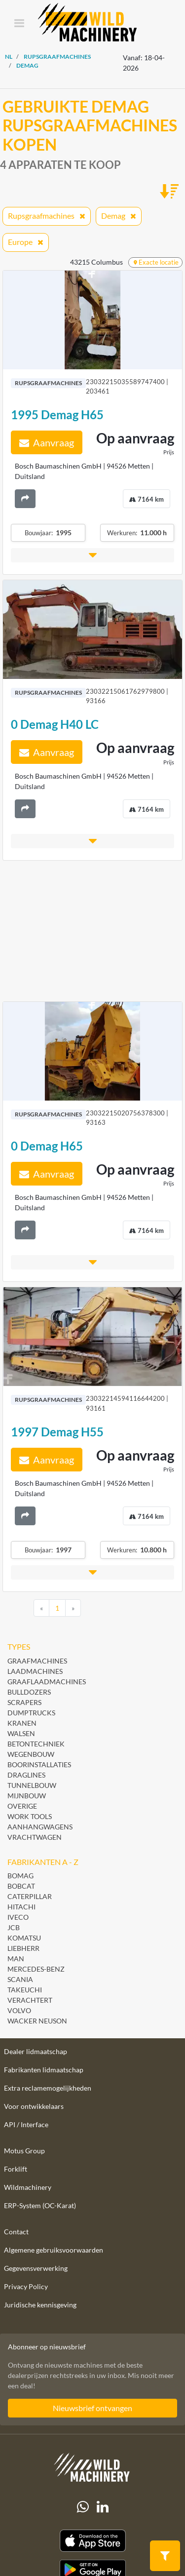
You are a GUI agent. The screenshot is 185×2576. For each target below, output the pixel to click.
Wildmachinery (27, 2187)
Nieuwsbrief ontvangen (92, 2408)
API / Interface (26, 2124)
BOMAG (20, 1875)
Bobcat (21, 1886)
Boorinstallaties (39, 1764)
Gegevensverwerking (36, 2268)
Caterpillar (29, 1896)
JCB (13, 1927)
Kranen (22, 1723)
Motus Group (24, 2150)
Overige (22, 1806)
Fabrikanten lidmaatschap (43, 2069)
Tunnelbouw (31, 1785)
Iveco (18, 1917)
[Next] (73, 1608)
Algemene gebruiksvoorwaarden (53, 2250)
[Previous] (41, 1608)
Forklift (15, 2169)
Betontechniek (36, 1744)
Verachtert (29, 2000)
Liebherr (23, 1948)
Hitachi (21, 1906)
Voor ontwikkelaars (34, 2106)
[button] (92, 555)
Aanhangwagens (40, 1827)
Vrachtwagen (34, 1837)
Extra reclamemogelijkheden (47, 2088)
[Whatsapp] (83, 2507)
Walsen (21, 1733)
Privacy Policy (26, 2286)
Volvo (19, 2010)
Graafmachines (37, 1661)
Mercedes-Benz (36, 1969)
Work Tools (29, 1816)
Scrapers (24, 1702)
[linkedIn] (102, 2507)
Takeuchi (24, 1989)
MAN (15, 1958)
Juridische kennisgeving (40, 2304)
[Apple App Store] (92, 2541)
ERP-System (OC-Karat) (40, 2205)
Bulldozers (29, 1692)
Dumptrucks (31, 1712)
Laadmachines (35, 1671)
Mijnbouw (26, 1795)
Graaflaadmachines (46, 1681)
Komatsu (24, 1938)
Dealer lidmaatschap (35, 2051)
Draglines (26, 1775)
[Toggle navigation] (19, 24)
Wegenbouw (30, 1754)
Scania (20, 1979)
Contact (16, 2231)
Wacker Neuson (37, 2021)
